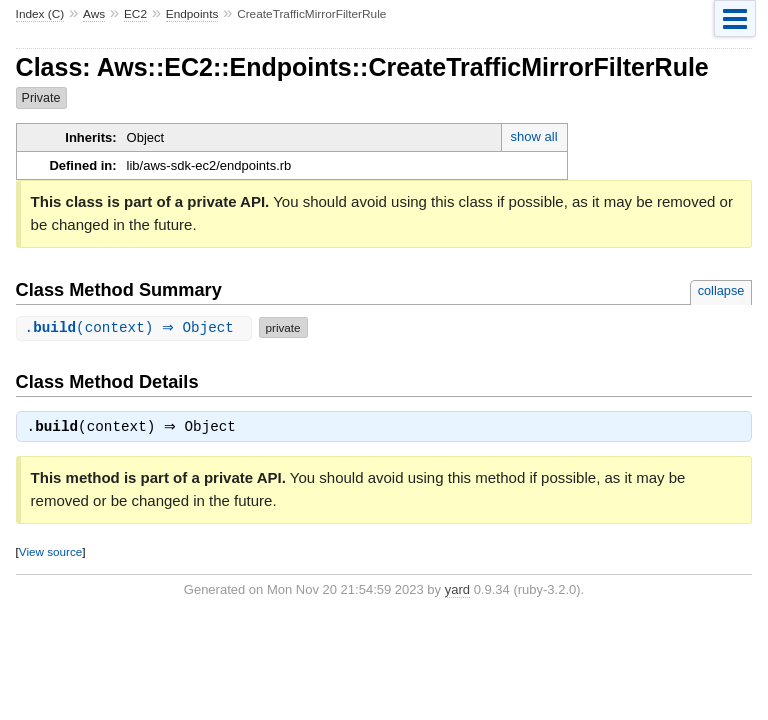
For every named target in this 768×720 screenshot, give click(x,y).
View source (50, 553)
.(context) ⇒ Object (136, 327)
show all (534, 136)
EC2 (135, 14)
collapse (721, 290)
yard (457, 591)
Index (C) (40, 14)
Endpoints (192, 14)
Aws (94, 14)
